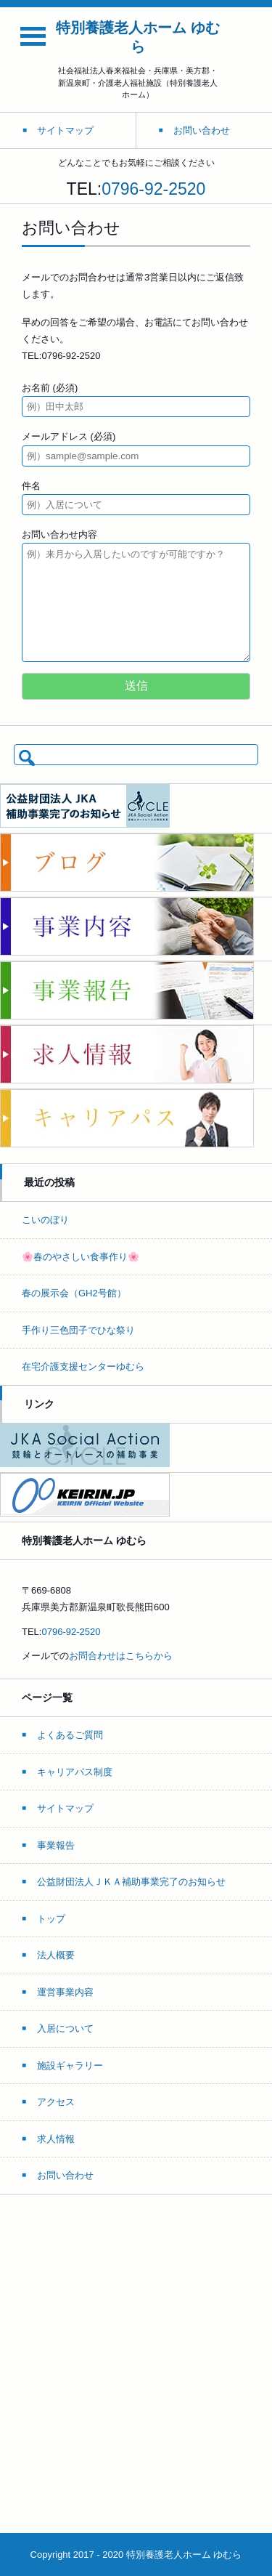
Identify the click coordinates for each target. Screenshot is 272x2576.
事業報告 (56, 1845)
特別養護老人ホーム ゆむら (138, 37)
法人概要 (56, 1955)
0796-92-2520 (153, 188)
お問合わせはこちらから (121, 1655)
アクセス (56, 2101)
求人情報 (56, 2138)
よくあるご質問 (70, 1734)
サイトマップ (65, 1808)
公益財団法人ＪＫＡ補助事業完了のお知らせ (131, 1881)
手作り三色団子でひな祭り (78, 1330)
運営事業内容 (65, 1992)
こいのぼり (45, 1219)
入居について (65, 2028)
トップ (51, 1918)
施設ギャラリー (70, 2065)
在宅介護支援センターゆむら (83, 1366)
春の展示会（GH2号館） (74, 1293)
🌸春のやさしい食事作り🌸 (80, 1256)
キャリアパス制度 (74, 1772)
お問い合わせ (65, 2175)
